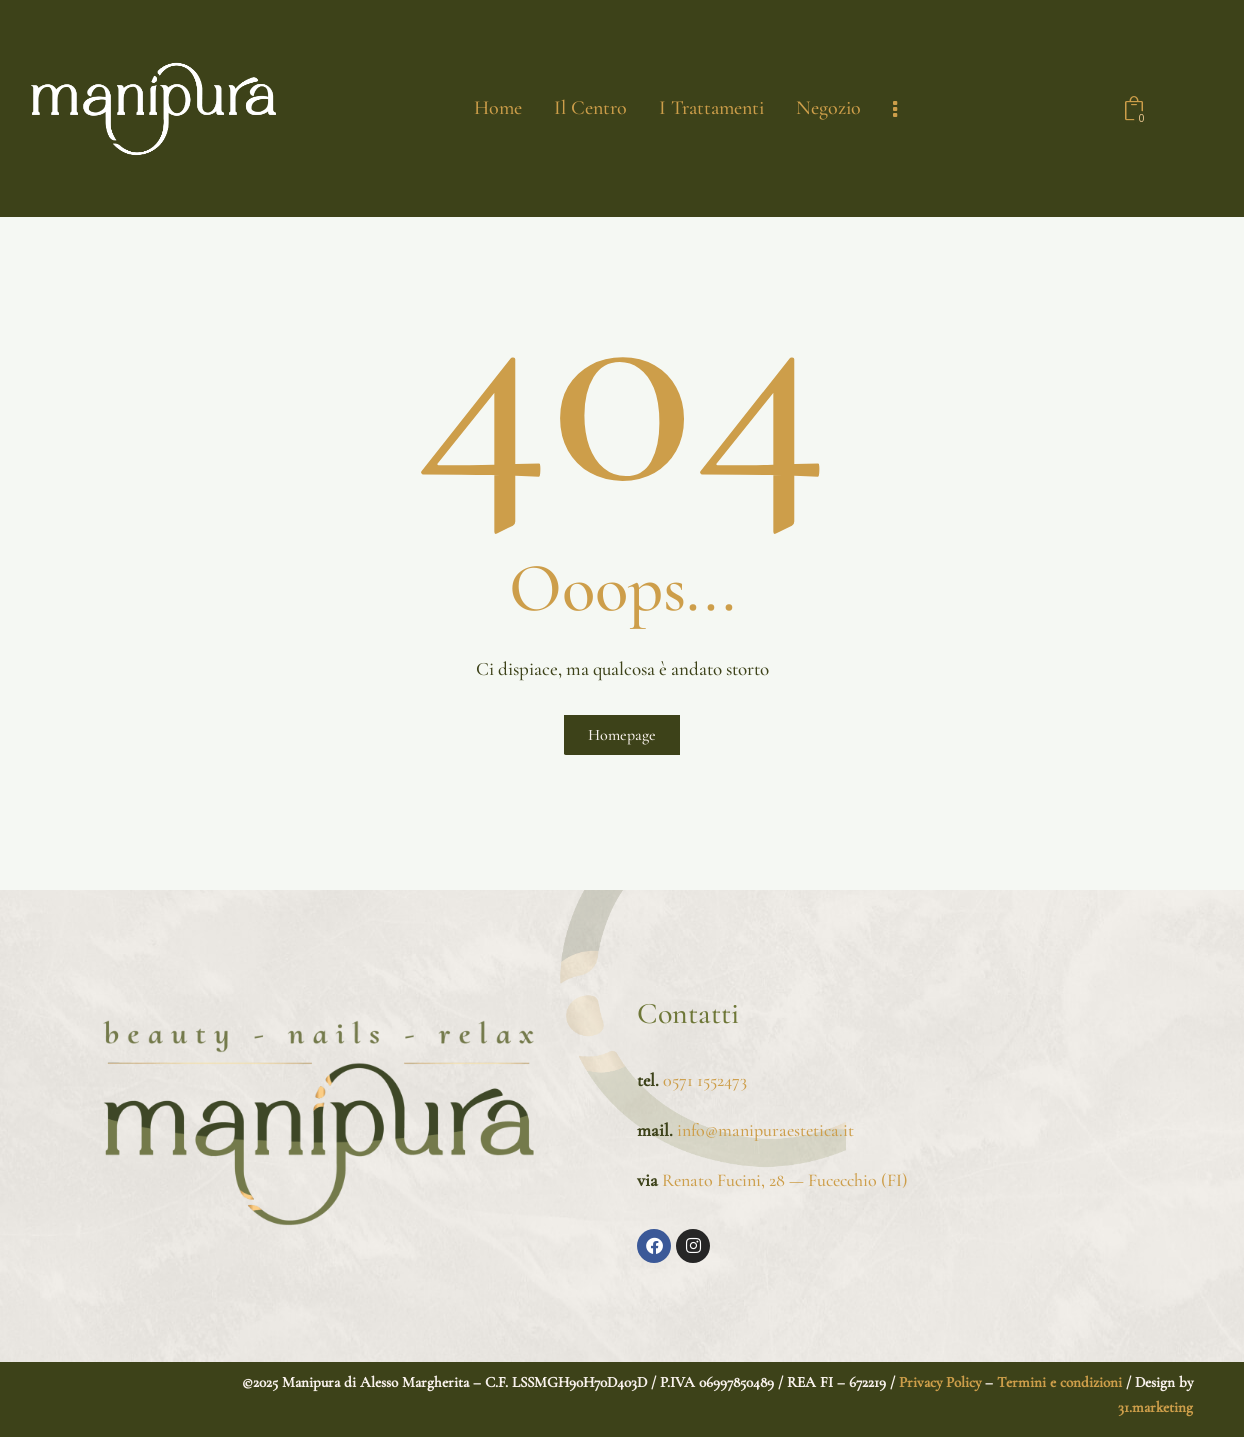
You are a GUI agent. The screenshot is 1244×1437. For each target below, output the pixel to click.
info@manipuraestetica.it (763, 1130)
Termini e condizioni (1059, 1382)
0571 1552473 (705, 1080)
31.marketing (1155, 1407)
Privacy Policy (938, 1382)
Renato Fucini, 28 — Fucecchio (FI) (785, 1180)
